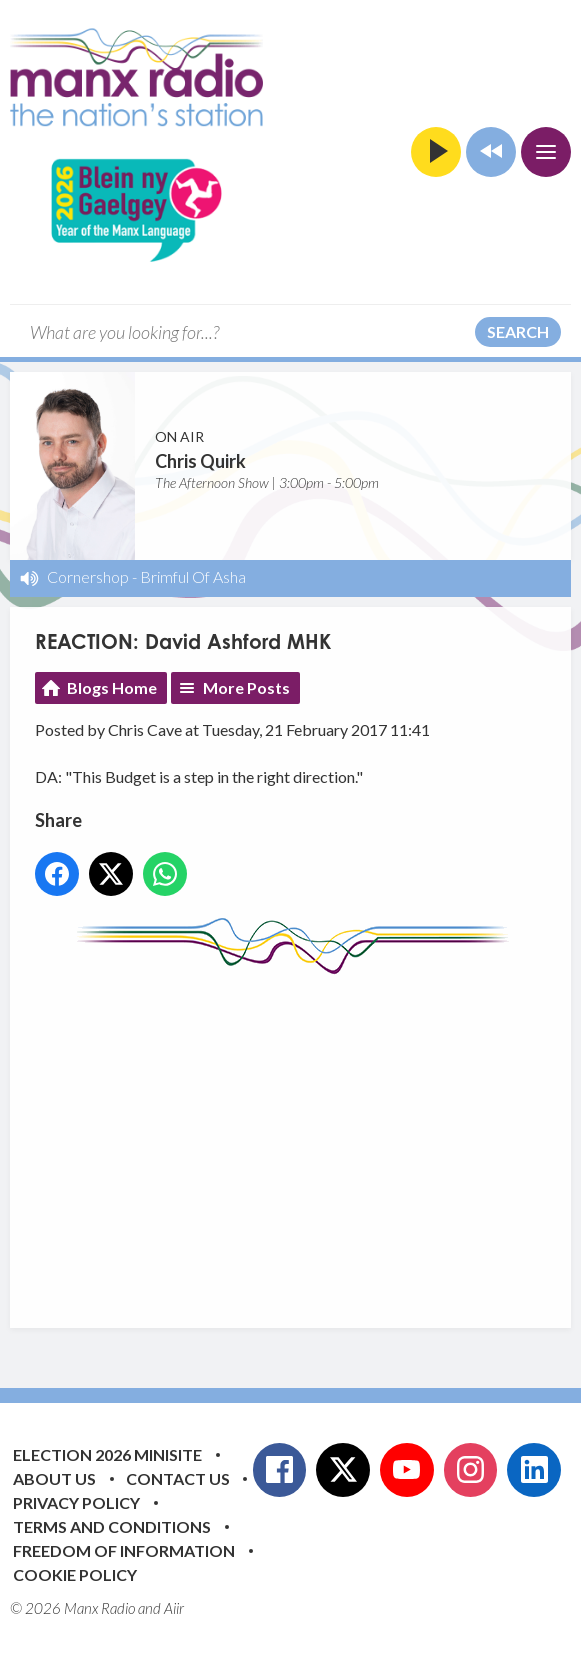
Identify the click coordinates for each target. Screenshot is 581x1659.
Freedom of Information (124, 1550)
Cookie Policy (75, 1574)
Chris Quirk (200, 461)
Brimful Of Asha (193, 576)
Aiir (174, 1608)
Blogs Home (112, 687)
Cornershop (88, 576)
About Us (54, 1478)
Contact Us (178, 1478)
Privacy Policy (76, 1502)
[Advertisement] (308, 1136)
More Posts (246, 687)
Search (518, 331)
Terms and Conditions (112, 1526)
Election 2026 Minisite (107, 1454)
